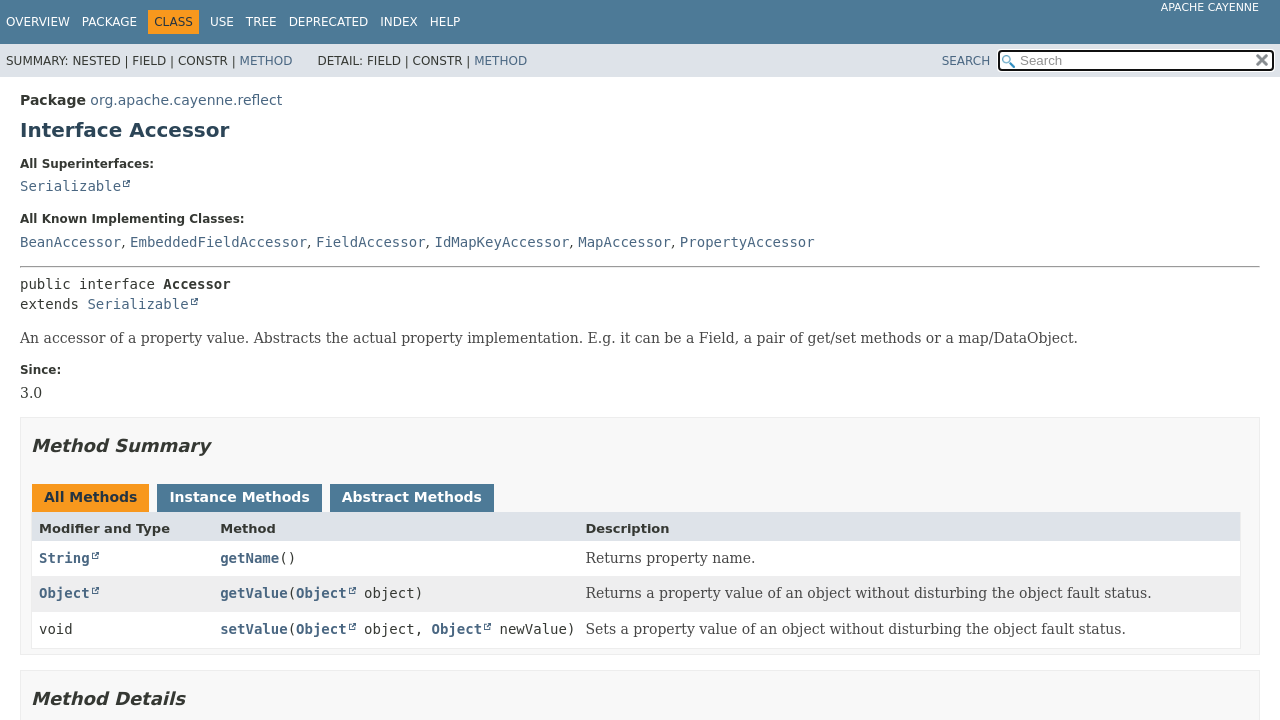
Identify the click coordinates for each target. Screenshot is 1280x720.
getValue (253, 593)
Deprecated (329, 22)
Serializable (70, 186)
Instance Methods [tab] (239, 497)
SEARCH (966, 61)
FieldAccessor (371, 242)
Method (266, 61)
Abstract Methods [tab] (412, 497)
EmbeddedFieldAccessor (218, 242)
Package (109, 22)
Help (445, 22)
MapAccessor (624, 242)
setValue (253, 629)
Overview (38, 22)
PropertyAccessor (747, 242)
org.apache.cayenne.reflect (186, 100)
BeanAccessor (70, 242)
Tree (261, 22)
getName (249, 558)
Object (64, 593)
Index (399, 22)
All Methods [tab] (90, 497)
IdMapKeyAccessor (501, 242)
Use (222, 22)
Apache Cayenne (1210, 7)
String (64, 558)
